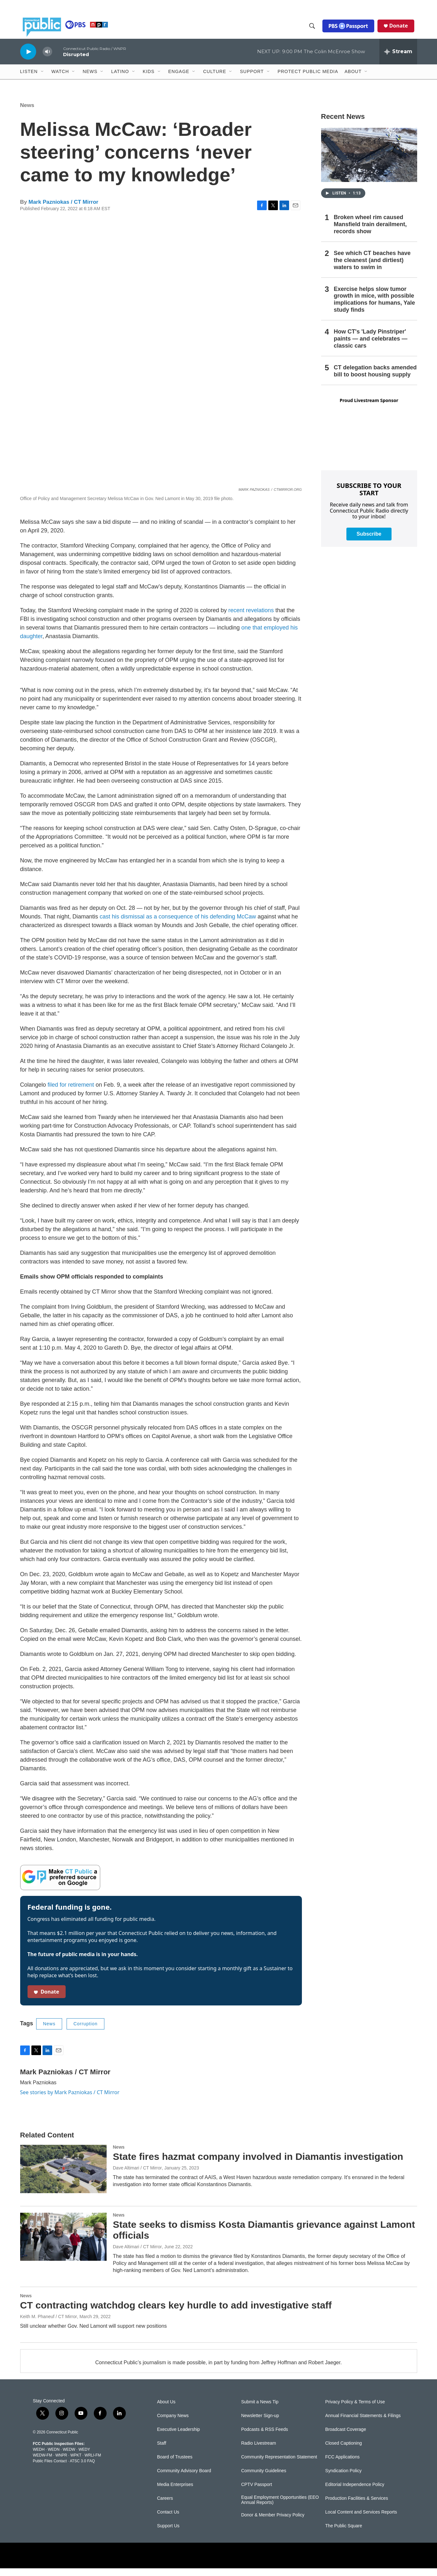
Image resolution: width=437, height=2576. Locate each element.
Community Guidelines (263, 2478)
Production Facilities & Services (356, 2506)
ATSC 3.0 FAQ (82, 2468)
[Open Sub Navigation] (42, 79)
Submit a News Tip (260, 2409)
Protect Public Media (308, 79)
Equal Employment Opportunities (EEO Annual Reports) (280, 2508)
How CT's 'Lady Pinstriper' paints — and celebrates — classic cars (371, 346)
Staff (161, 2450)
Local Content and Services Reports (361, 2519)
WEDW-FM (42, 2463)
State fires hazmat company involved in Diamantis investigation (258, 2164)
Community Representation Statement (279, 2464)
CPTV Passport (256, 2492)
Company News (173, 2423)
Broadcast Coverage (345, 2437)
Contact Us (168, 2519)
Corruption (85, 2031)
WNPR (61, 2463)
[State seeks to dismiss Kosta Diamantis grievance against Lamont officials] (63, 2244)
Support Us (168, 2533)
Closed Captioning (343, 2450)
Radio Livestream (258, 2450)
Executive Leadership (178, 2437)
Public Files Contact (50, 2468)
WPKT (75, 2463)
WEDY (84, 2457)
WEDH (39, 2457)
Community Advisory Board (184, 2478)
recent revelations (251, 618)
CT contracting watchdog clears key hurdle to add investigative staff (176, 2313)
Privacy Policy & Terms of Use (355, 2409)
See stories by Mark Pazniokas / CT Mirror (70, 2099)
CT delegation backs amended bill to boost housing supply (375, 378)
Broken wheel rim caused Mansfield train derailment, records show (370, 232)
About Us (166, 2409)
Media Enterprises (175, 2492)
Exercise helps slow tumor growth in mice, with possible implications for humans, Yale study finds (374, 307)
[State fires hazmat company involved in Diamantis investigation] (63, 2176)
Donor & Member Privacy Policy (272, 2522)
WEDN (54, 2457)
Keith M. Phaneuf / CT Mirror (48, 2324)
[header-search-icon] (315, 30)
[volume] (47, 59)
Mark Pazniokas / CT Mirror (63, 210)
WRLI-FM (93, 2463)
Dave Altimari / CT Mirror (137, 2175)
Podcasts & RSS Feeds (264, 2437)
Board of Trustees (175, 2464)
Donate (401, 29)
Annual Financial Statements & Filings (363, 2423)
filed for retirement (71, 1092)
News (27, 113)
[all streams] (398, 59)
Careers (165, 2506)
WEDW (69, 2457)
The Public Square (343, 2533)
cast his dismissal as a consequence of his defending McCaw (178, 924)
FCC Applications (342, 2464)
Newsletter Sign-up (260, 2423)
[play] (28, 59)
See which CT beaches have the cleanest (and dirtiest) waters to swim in (372, 268)
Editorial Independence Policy (354, 2492)
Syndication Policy (343, 2478)
